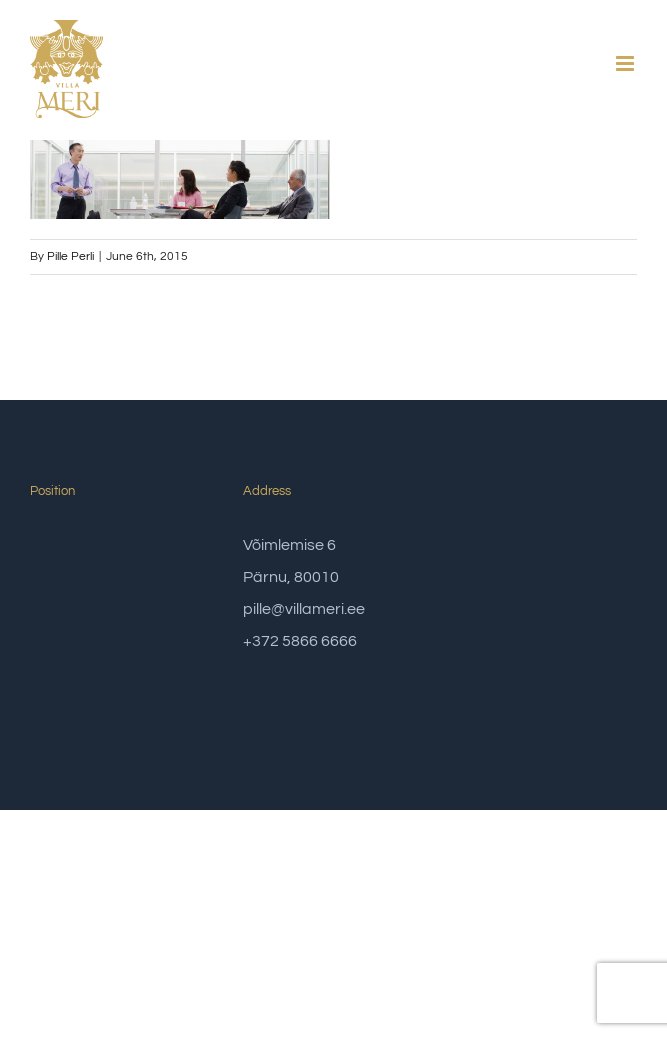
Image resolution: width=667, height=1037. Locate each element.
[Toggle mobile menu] (626, 63)
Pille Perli (70, 256)
